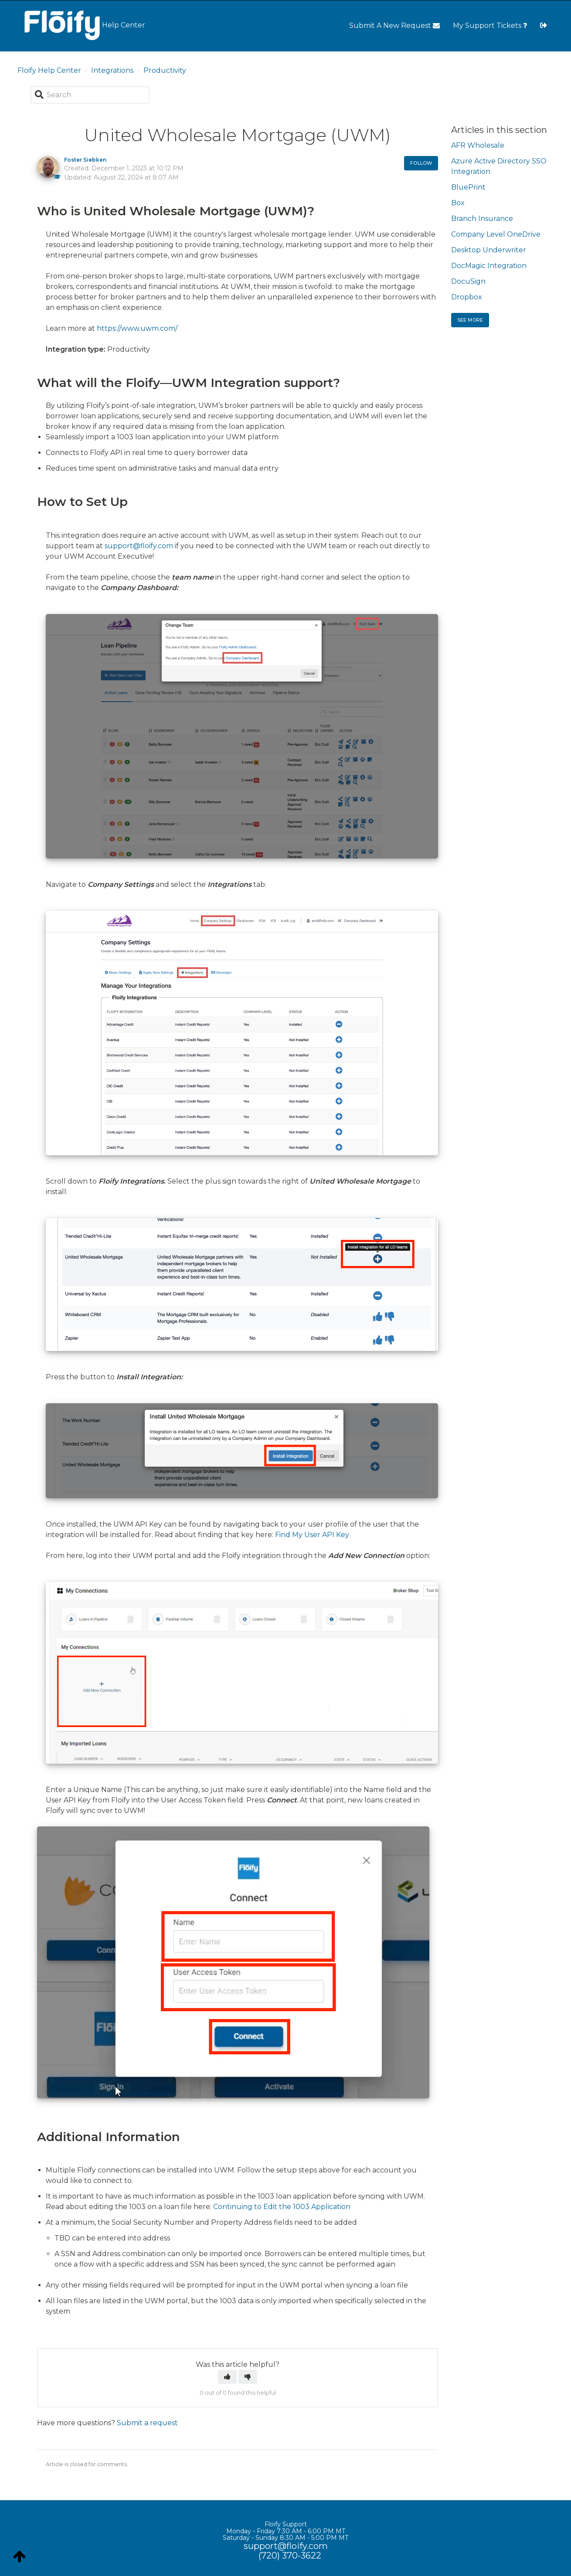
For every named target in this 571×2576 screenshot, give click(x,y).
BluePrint (468, 187)
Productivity (164, 70)
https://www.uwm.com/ (137, 328)
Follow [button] (421, 163)
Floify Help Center (49, 70)
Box (458, 203)
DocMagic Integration (489, 265)
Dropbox (466, 297)
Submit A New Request (394, 25)
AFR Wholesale (477, 145)
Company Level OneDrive (495, 234)
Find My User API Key (312, 1535)
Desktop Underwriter (488, 250)
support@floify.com (139, 546)
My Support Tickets (490, 25)
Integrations (112, 70)
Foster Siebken (85, 159)
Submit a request (147, 2423)
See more (470, 320)
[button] (227, 2377)
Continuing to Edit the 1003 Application (281, 2207)
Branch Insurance (482, 218)
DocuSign (468, 281)
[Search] (90, 95)
